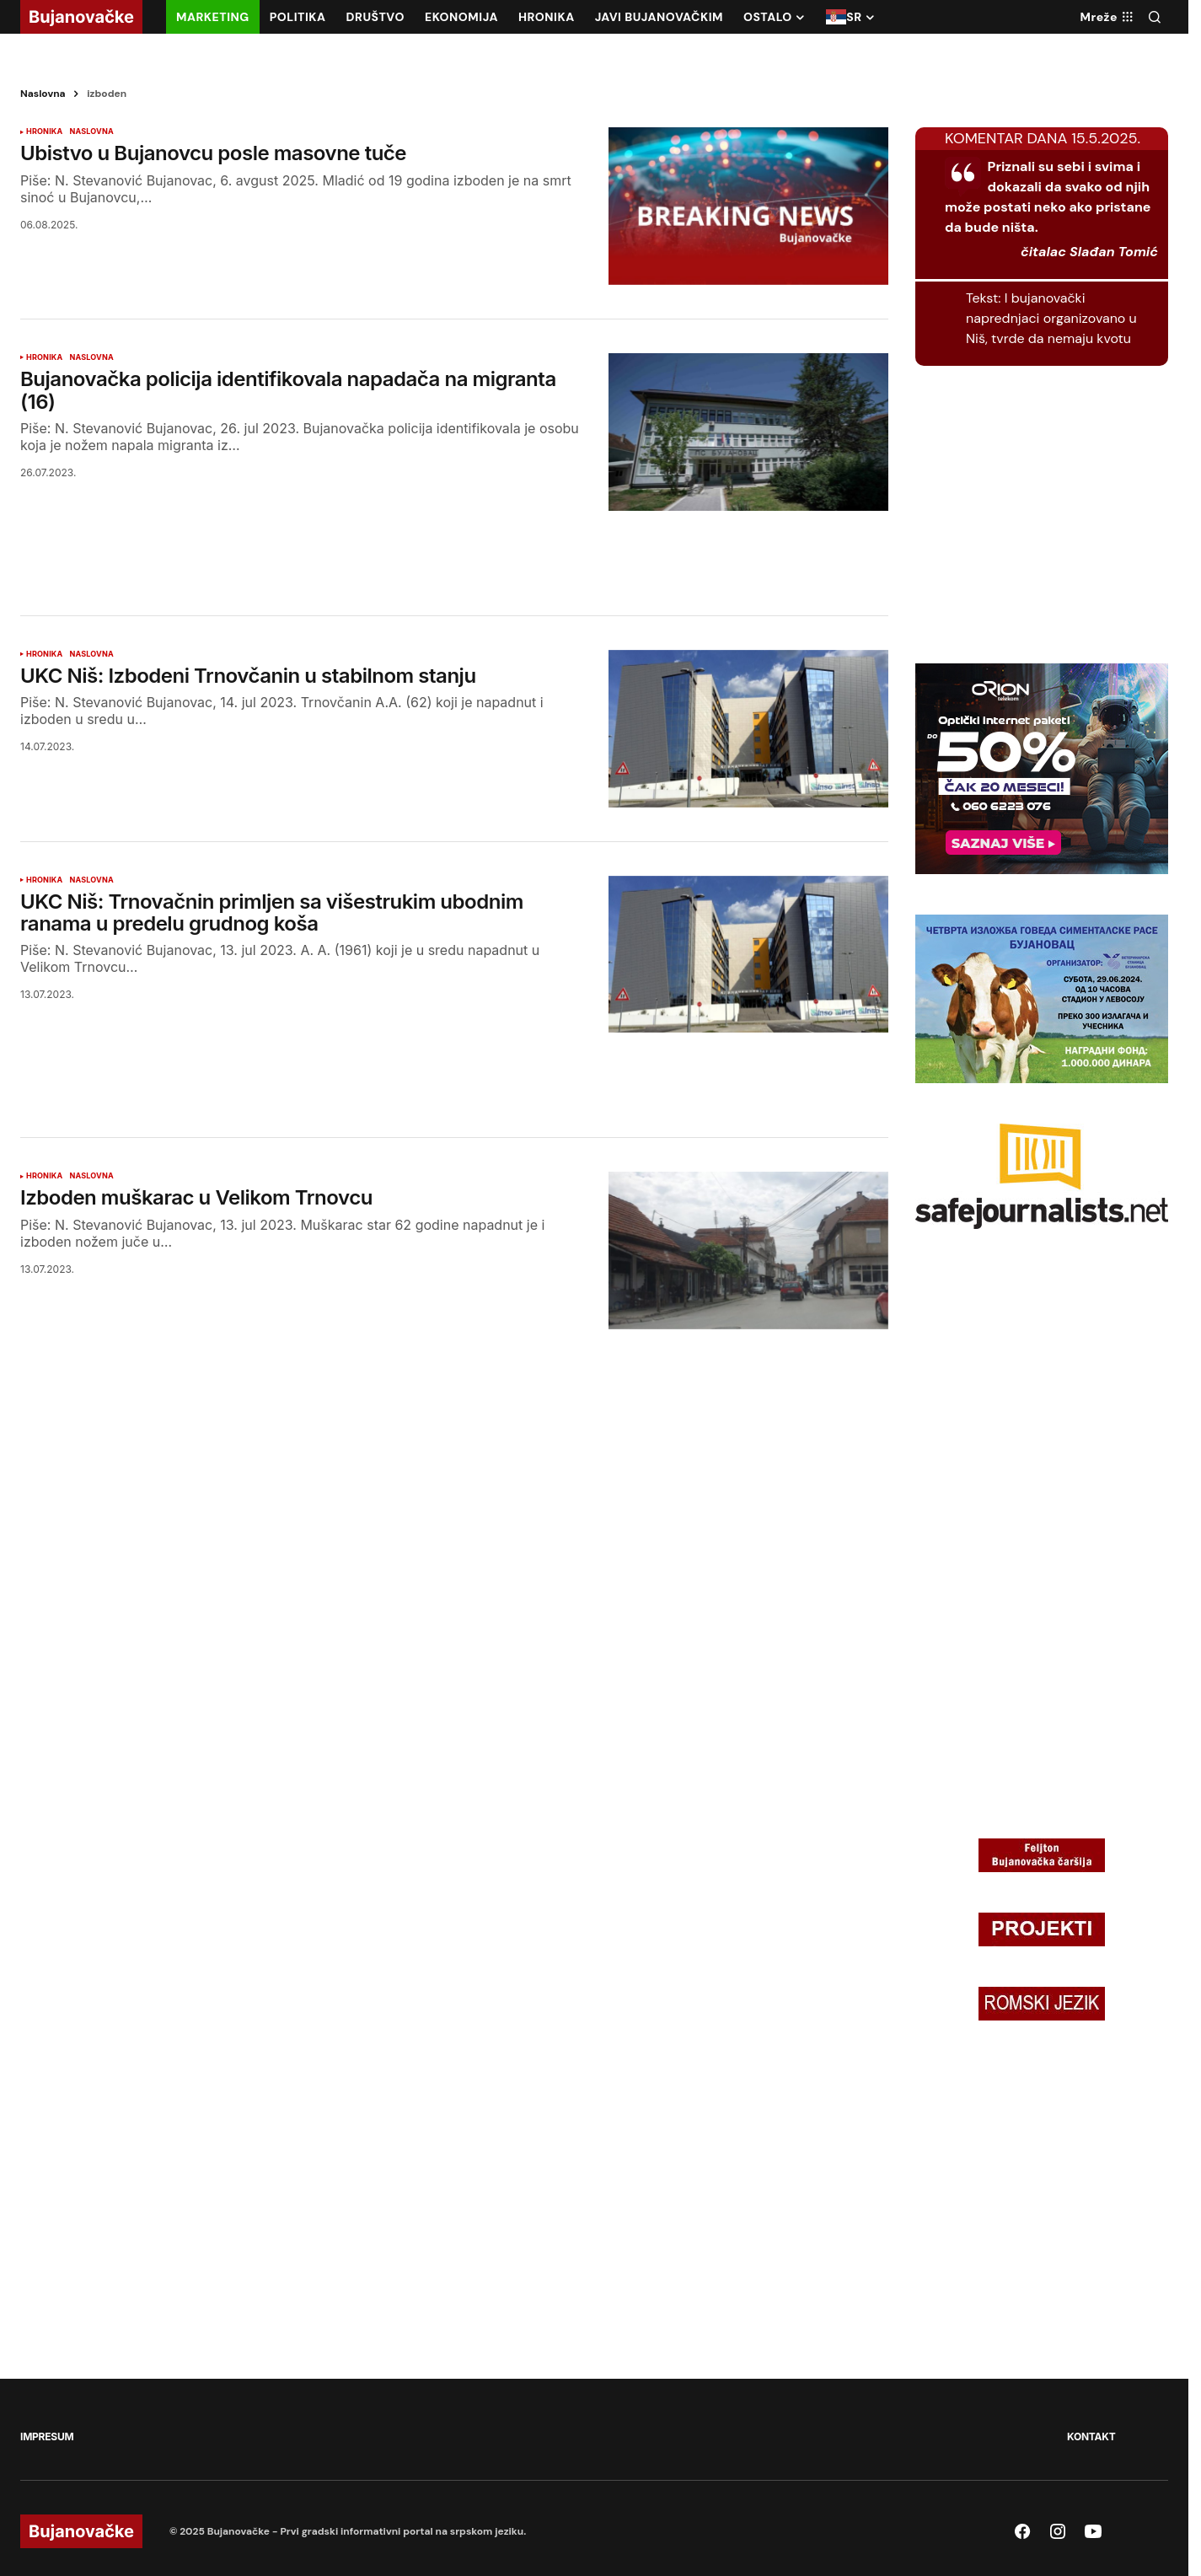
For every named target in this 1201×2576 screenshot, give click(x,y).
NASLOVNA (91, 131)
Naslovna (43, 93)
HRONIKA (44, 131)
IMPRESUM (46, 2436)
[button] (1154, 17)
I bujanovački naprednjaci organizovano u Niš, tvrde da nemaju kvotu (1051, 318)
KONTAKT (1091, 2436)
